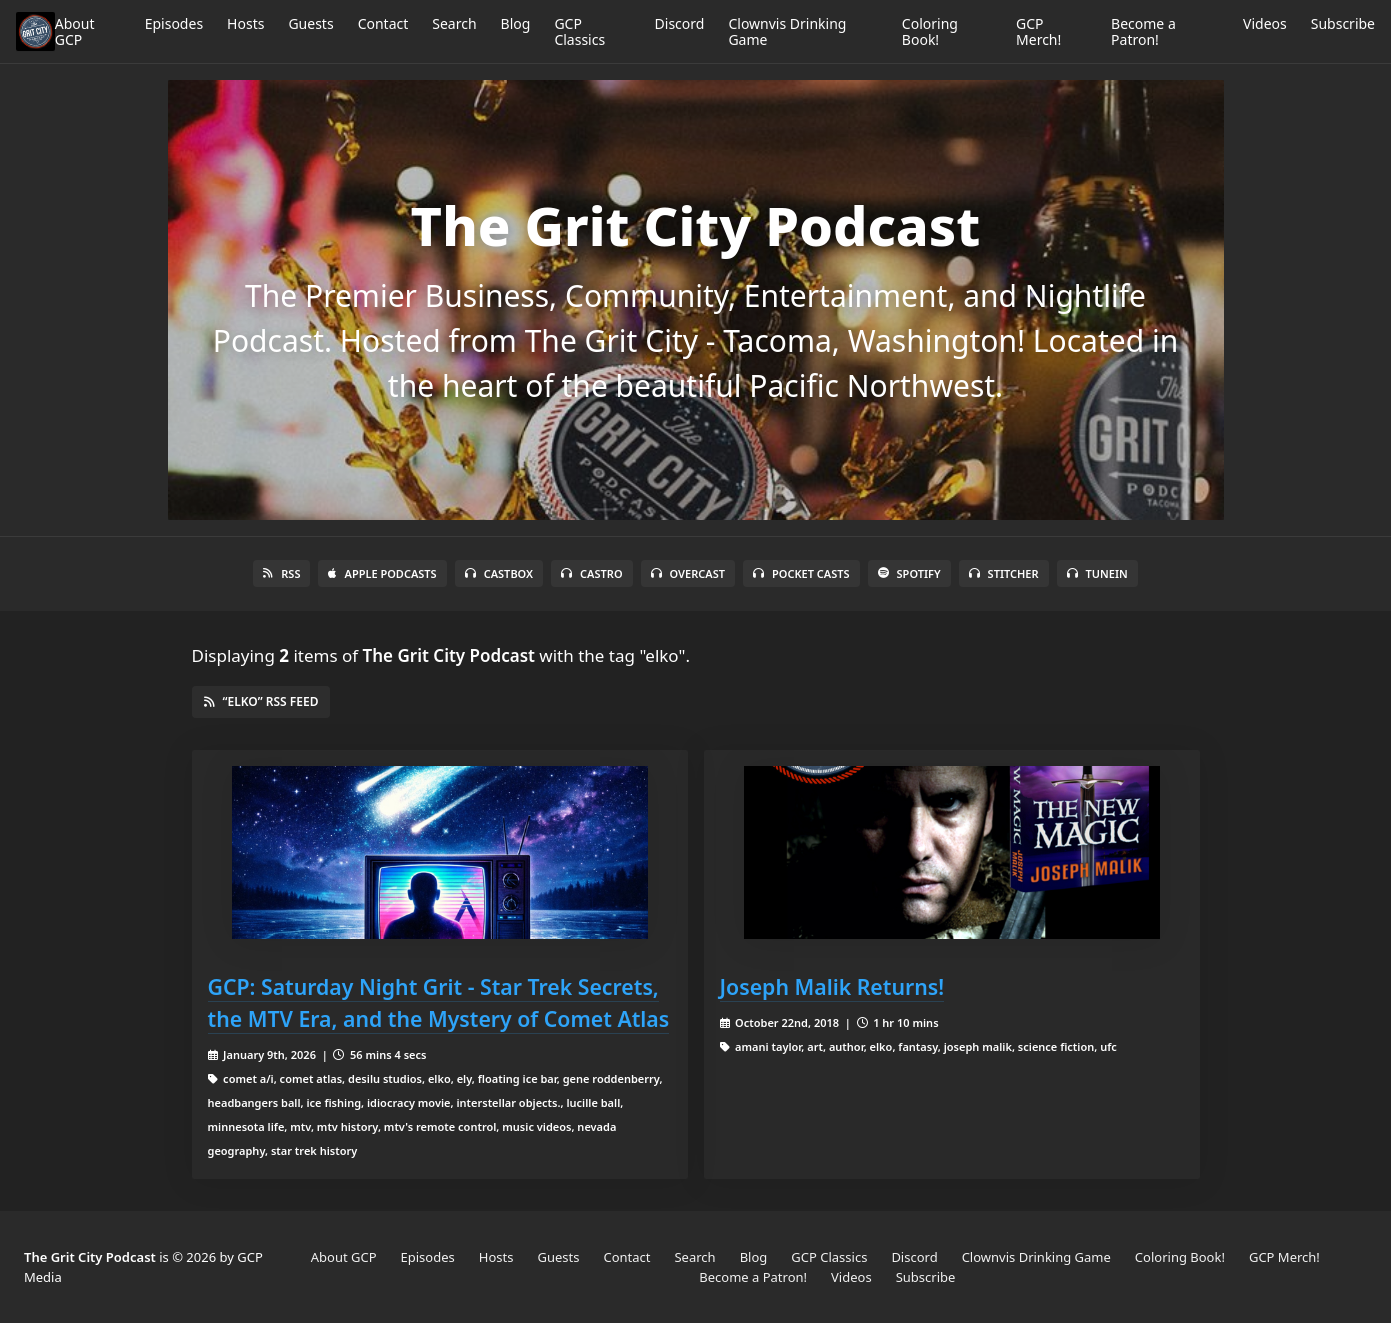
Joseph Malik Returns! (832, 986)
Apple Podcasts (382, 573)
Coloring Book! (930, 31)
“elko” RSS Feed (261, 701)
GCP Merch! (1038, 31)
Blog (516, 23)
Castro (591, 573)
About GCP (75, 31)
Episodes (174, 23)
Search (454, 23)
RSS (281, 573)
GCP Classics (579, 31)
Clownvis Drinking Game (787, 31)
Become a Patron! (1143, 31)
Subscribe (1343, 23)
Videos (1265, 23)
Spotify (909, 573)
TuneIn (1097, 573)
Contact (383, 23)
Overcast (688, 573)
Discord (680, 23)
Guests (310, 23)
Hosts (245, 23)
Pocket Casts (801, 573)
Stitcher (1004, 573)
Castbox (499, 573)
